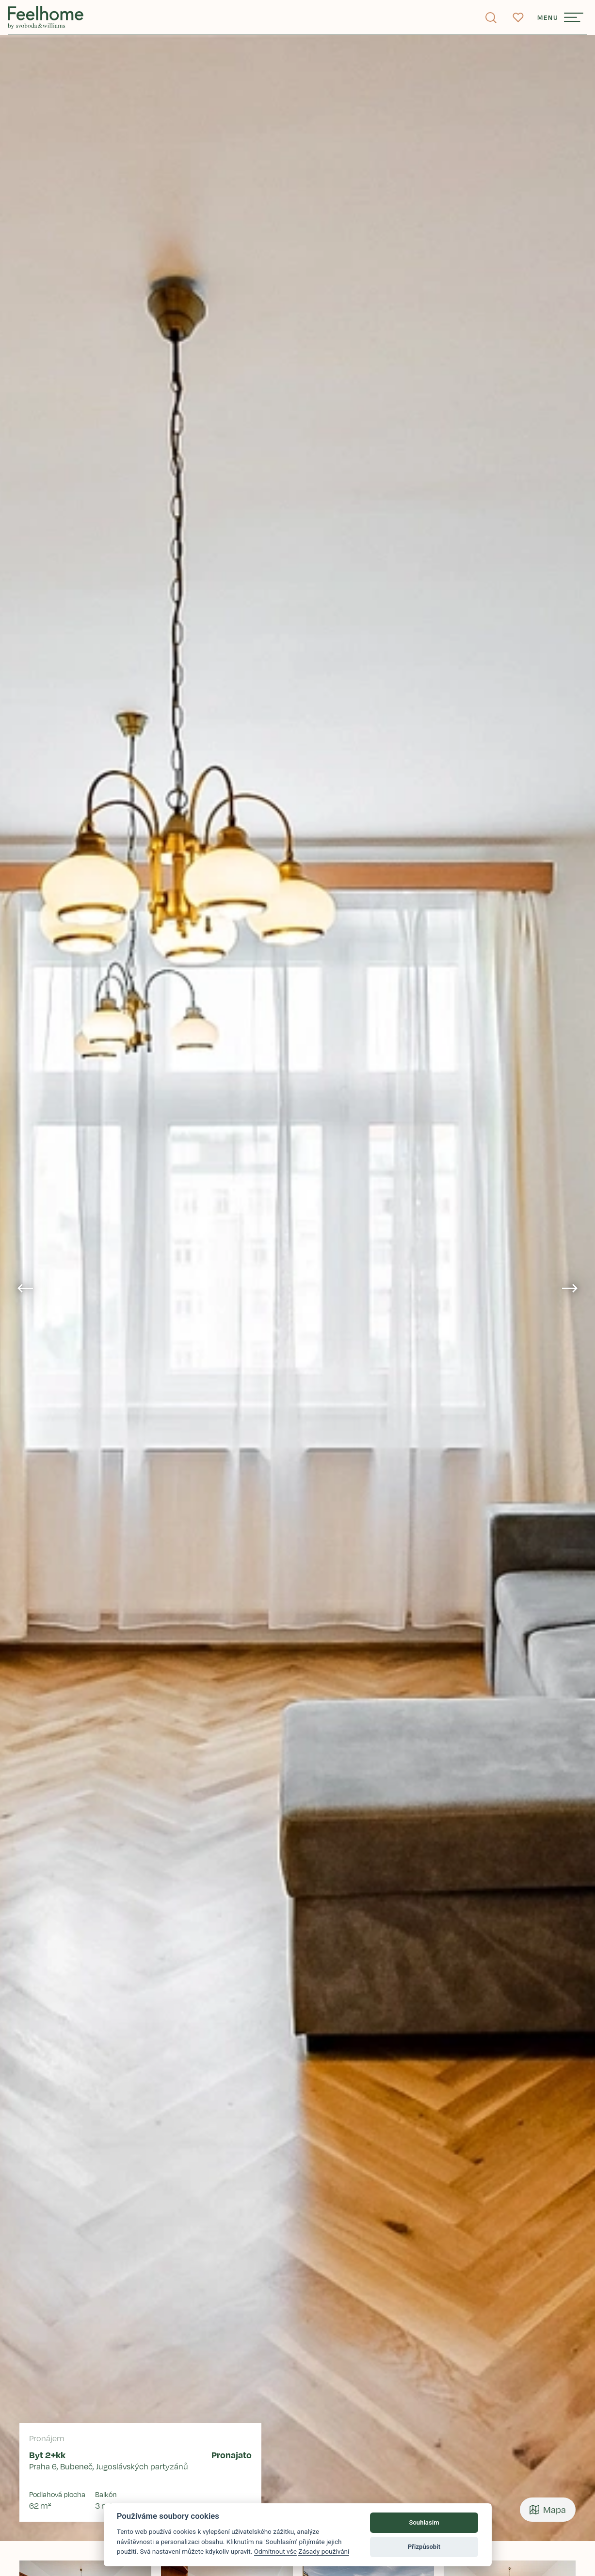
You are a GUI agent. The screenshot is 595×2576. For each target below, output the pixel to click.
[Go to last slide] (25, 1288)
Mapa (548, 2509)
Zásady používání (323, 2551)
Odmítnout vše (275, 2551)
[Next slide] (569, 1288)
